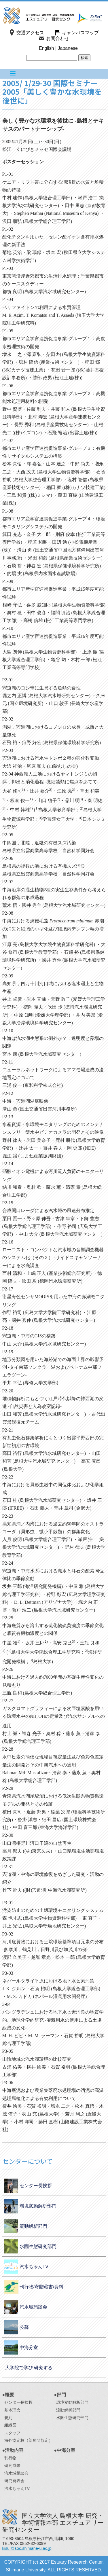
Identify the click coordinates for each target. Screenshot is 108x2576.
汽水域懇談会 (33, 2306)
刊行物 (10, 2458)
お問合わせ (57, 38)
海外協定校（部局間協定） (28, 2440)
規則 (8, 2417)
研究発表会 (14, 2480)
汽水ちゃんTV (34, 2266)
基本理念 (12, 2410)
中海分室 (29, 2347)
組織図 (10, 2425)
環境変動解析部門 (38, 2205)
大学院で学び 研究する (28, 2367)
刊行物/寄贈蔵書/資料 (42, 2286)
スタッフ (12, 2433)
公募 (24, 2327)
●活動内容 (13, 2450)
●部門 (60, 2394)
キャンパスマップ (80, 32)
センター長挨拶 (36, 2185)
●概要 (8, 2394)
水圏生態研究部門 (38, 2246)
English (46, 48)
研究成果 (12, 2465)
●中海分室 (64, 2450)
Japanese (68, 48)
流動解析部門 (33, 2226)
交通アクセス (30, 32)
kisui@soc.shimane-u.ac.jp (27, 2548)
